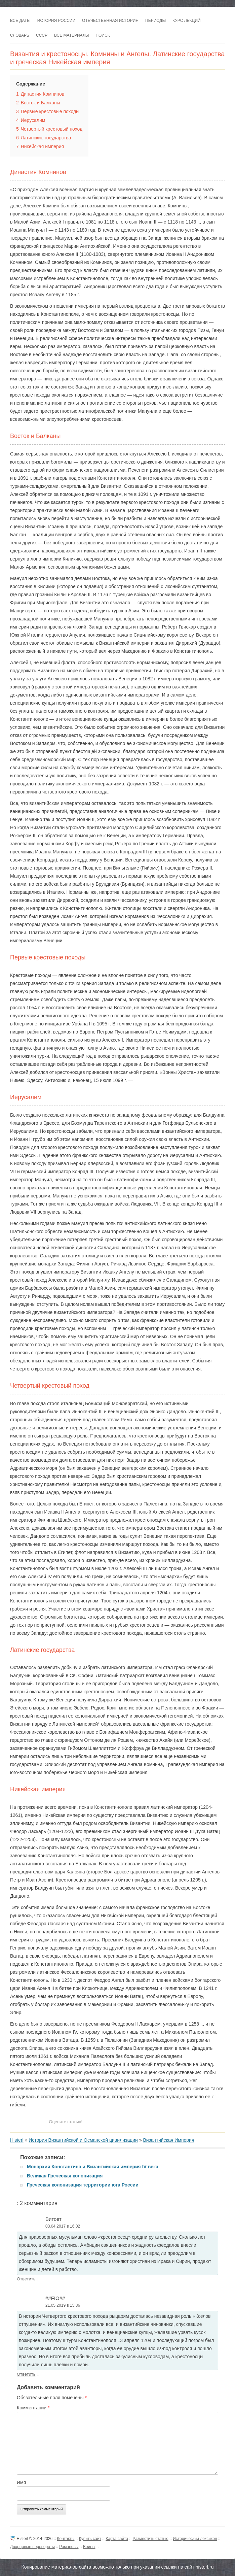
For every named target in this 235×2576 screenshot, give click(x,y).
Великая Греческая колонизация (65, 2175)
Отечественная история (110, 20)
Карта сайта (117, 2538)
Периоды (155, 20)
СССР (41, 35)
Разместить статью (150, 2538)
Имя (21, 2482)
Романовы (68, 2546)
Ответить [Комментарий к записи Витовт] (26, 2278)
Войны (89, 2546)
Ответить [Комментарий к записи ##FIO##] (26, 2374)
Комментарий (33, 2407)
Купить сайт (90, 2538)
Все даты (20, 20)
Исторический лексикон (195, 2538)
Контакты (66, 2538)
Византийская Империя (168, 2140)
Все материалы (71, 35)
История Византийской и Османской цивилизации (83, 2140)
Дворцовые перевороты (32, 2546)
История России (56, 20)
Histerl (17, 2140)
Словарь (19, 35)
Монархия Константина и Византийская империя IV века (92, 2166)
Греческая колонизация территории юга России (83, 2185)
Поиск (102, 35)
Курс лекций (186, 20)
